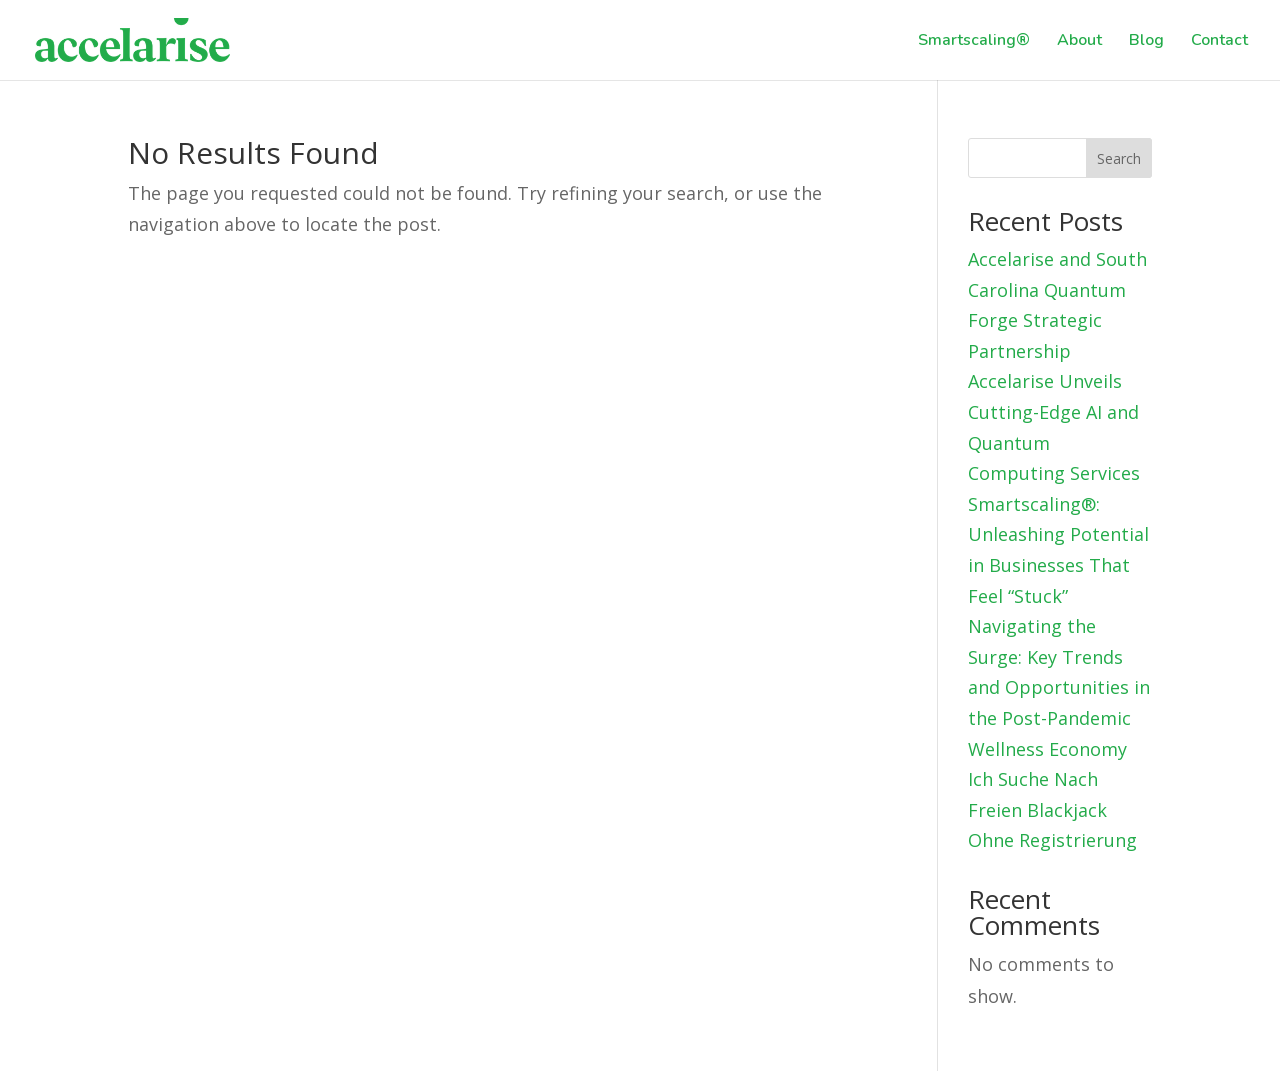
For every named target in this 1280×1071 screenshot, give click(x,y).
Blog (1146, 42)
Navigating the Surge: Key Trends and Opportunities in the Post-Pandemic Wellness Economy (1059, 687)
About (1079, 42)
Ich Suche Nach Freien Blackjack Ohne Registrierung (1052, 809)
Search (1119, 158)
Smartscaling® (974, 42)
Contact (1219, 42)
